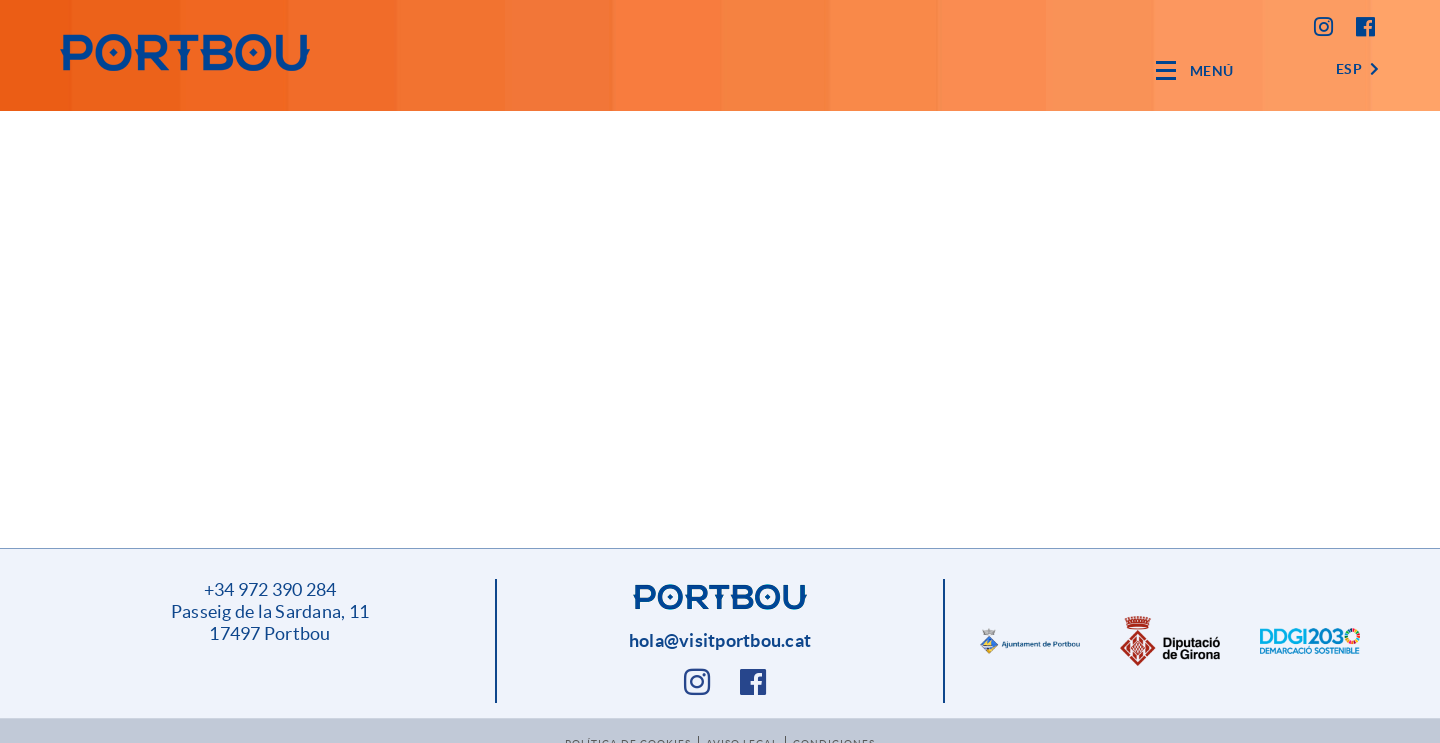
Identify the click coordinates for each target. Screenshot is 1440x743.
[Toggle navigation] (1195, 70)
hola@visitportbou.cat (720, 640)
